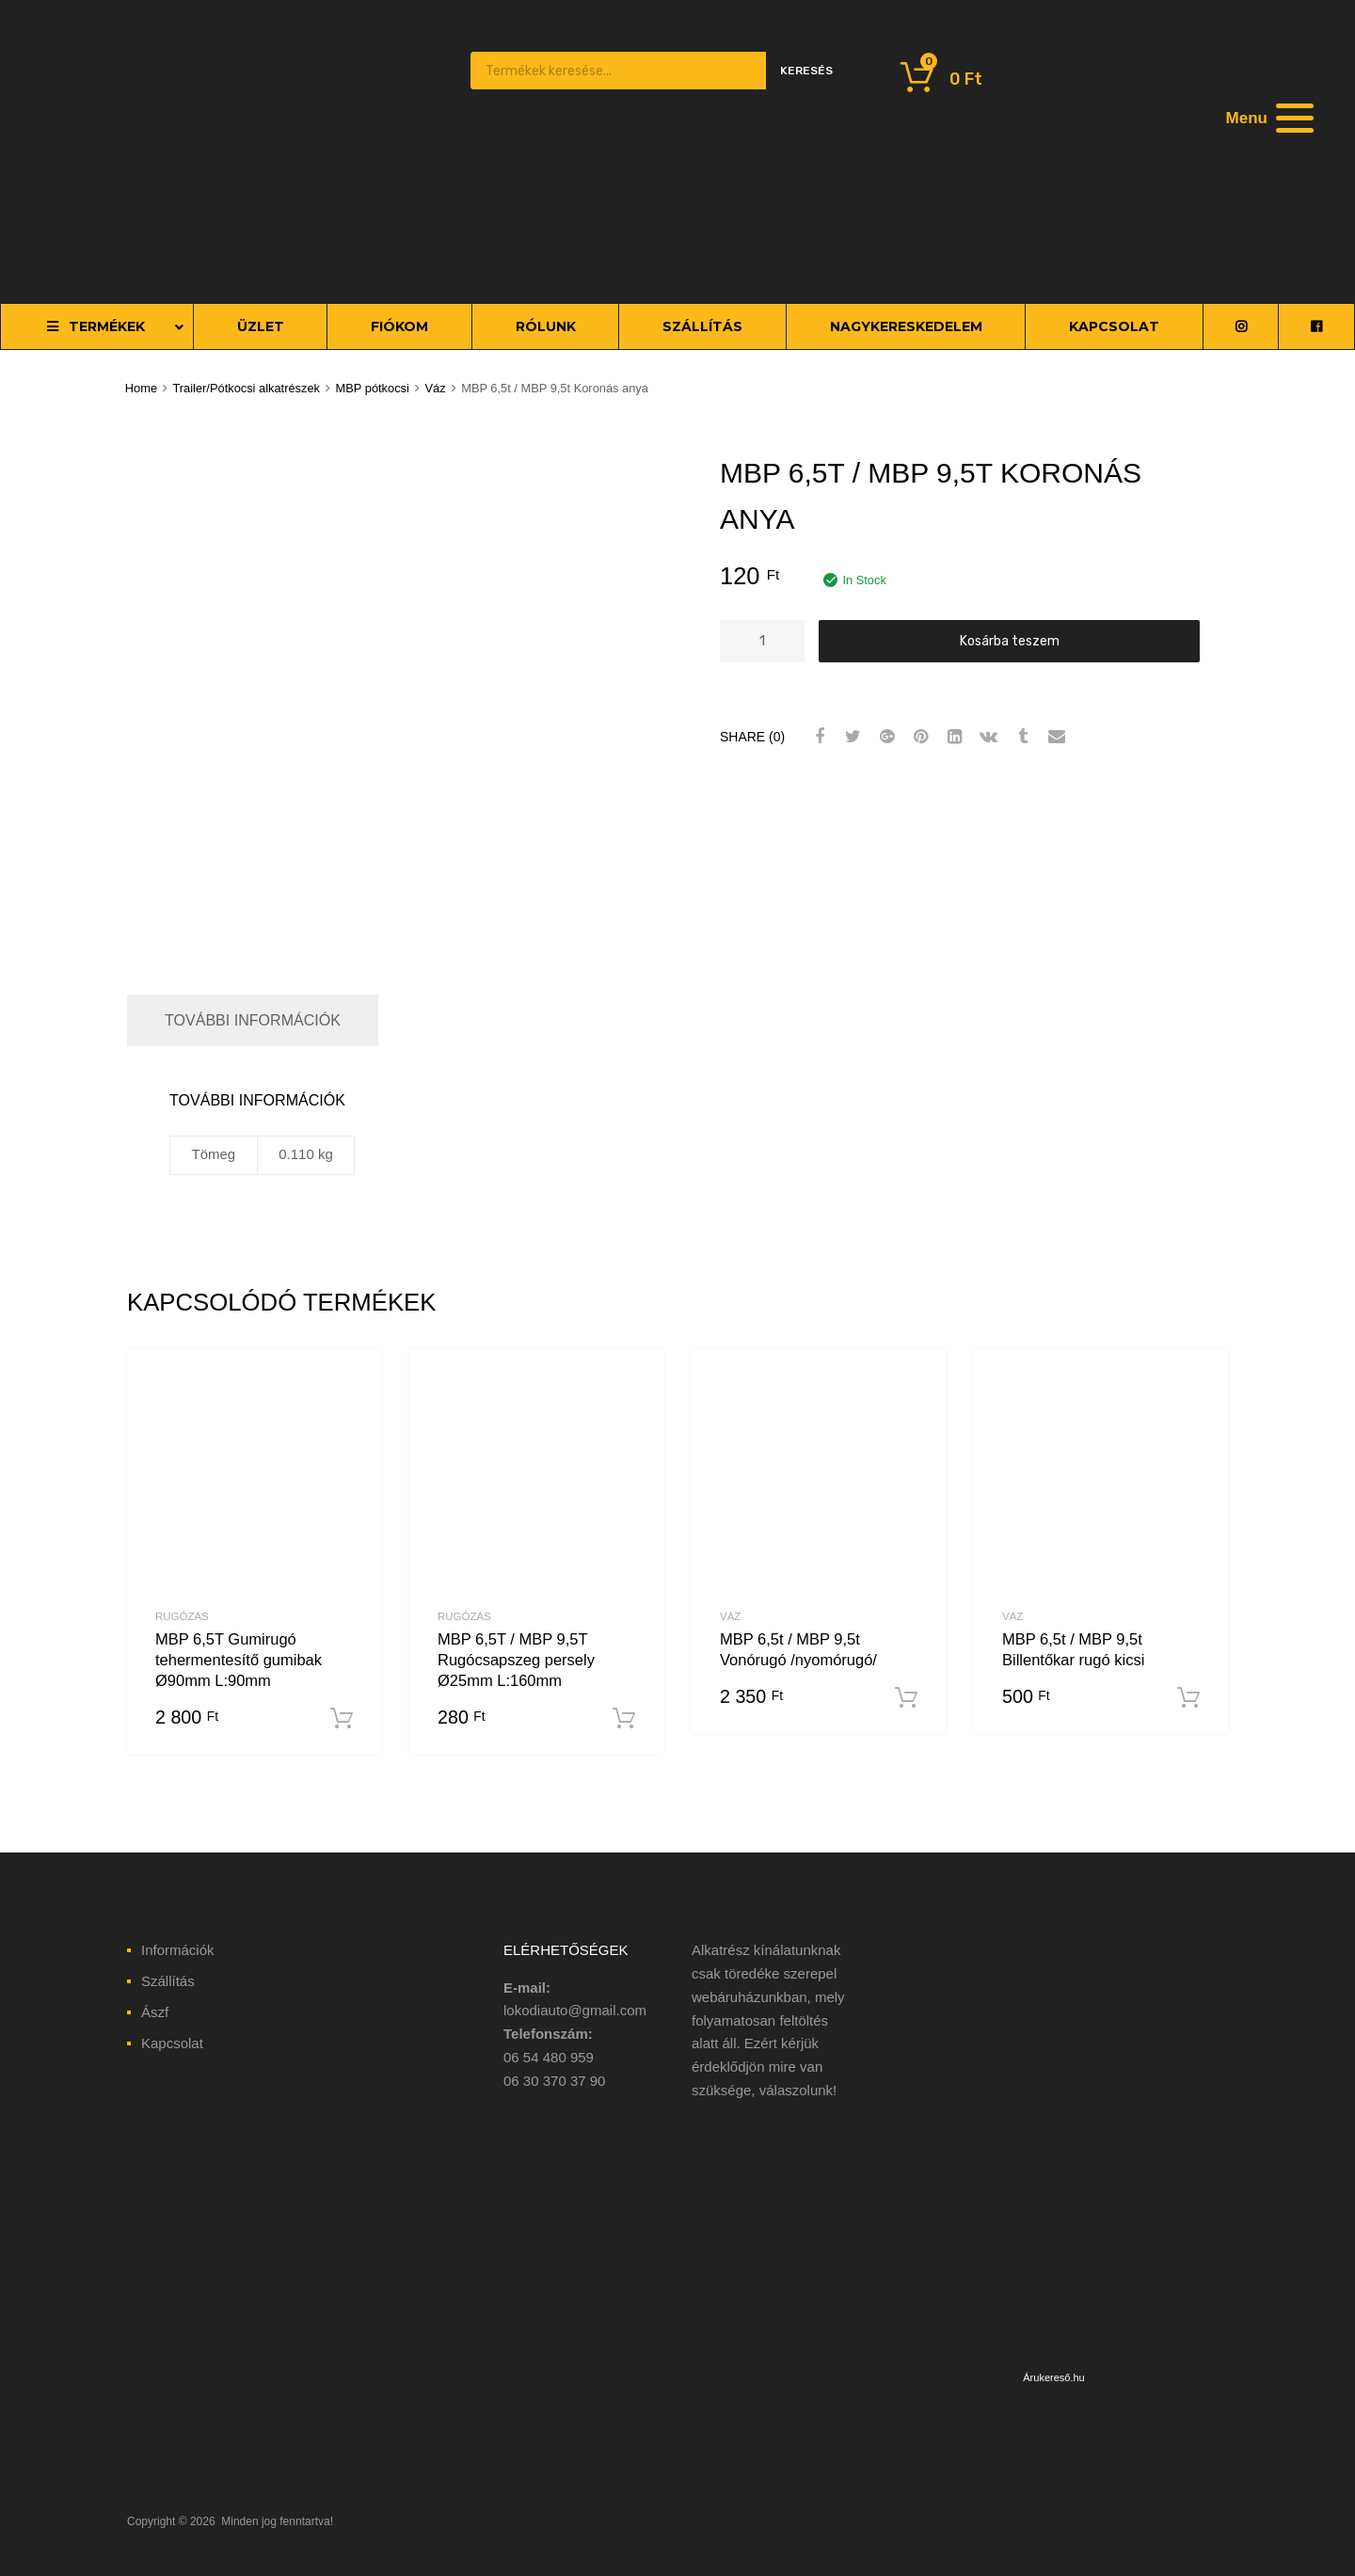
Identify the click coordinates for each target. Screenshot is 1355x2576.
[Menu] (1267, 118)
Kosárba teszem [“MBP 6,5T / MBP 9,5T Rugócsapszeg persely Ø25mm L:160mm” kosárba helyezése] (624, 1719)
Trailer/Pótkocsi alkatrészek (246, 388)
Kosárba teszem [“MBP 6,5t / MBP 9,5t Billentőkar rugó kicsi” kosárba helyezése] (1188, 1698)
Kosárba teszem (1010, 640)
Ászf (154, 2012)
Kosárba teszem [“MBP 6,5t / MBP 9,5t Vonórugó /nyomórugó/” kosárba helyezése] (906, 1698)
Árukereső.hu (1053, 2377)
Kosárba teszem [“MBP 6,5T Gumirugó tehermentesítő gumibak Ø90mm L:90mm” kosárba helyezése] (341, 1719)
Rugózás (182, 1616)
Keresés (806, 70)
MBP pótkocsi (372, 388)
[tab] (252, 1020)
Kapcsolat (172, 2043)
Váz (434, 388)
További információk (253, 1019)
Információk (178, 1950)
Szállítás (168, 1981)
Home (141, 388)
